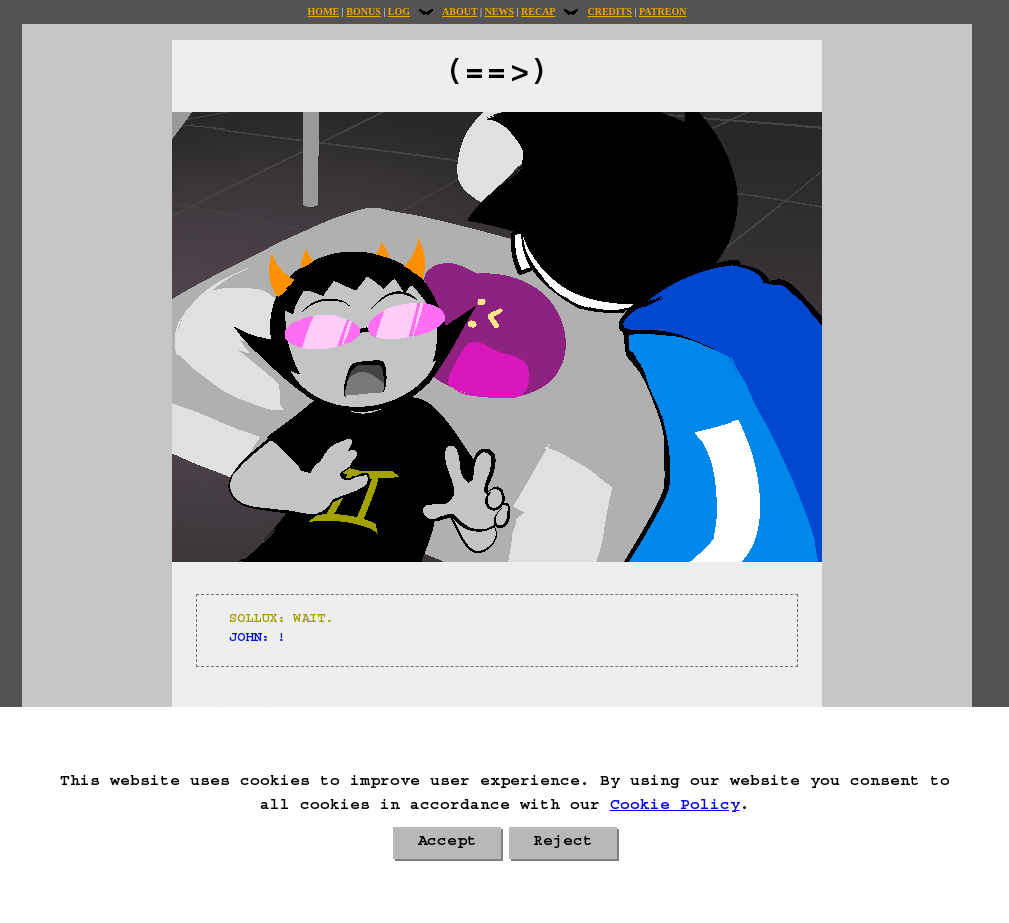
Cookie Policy (675, 807)
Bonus (363, 11)
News (499, 11)
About (460, 11)
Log (399, 11)
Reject (563, 843)
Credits (609, 11)
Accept (447, 843)
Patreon (662, 11)
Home (324, 11)
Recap (538, 11)
